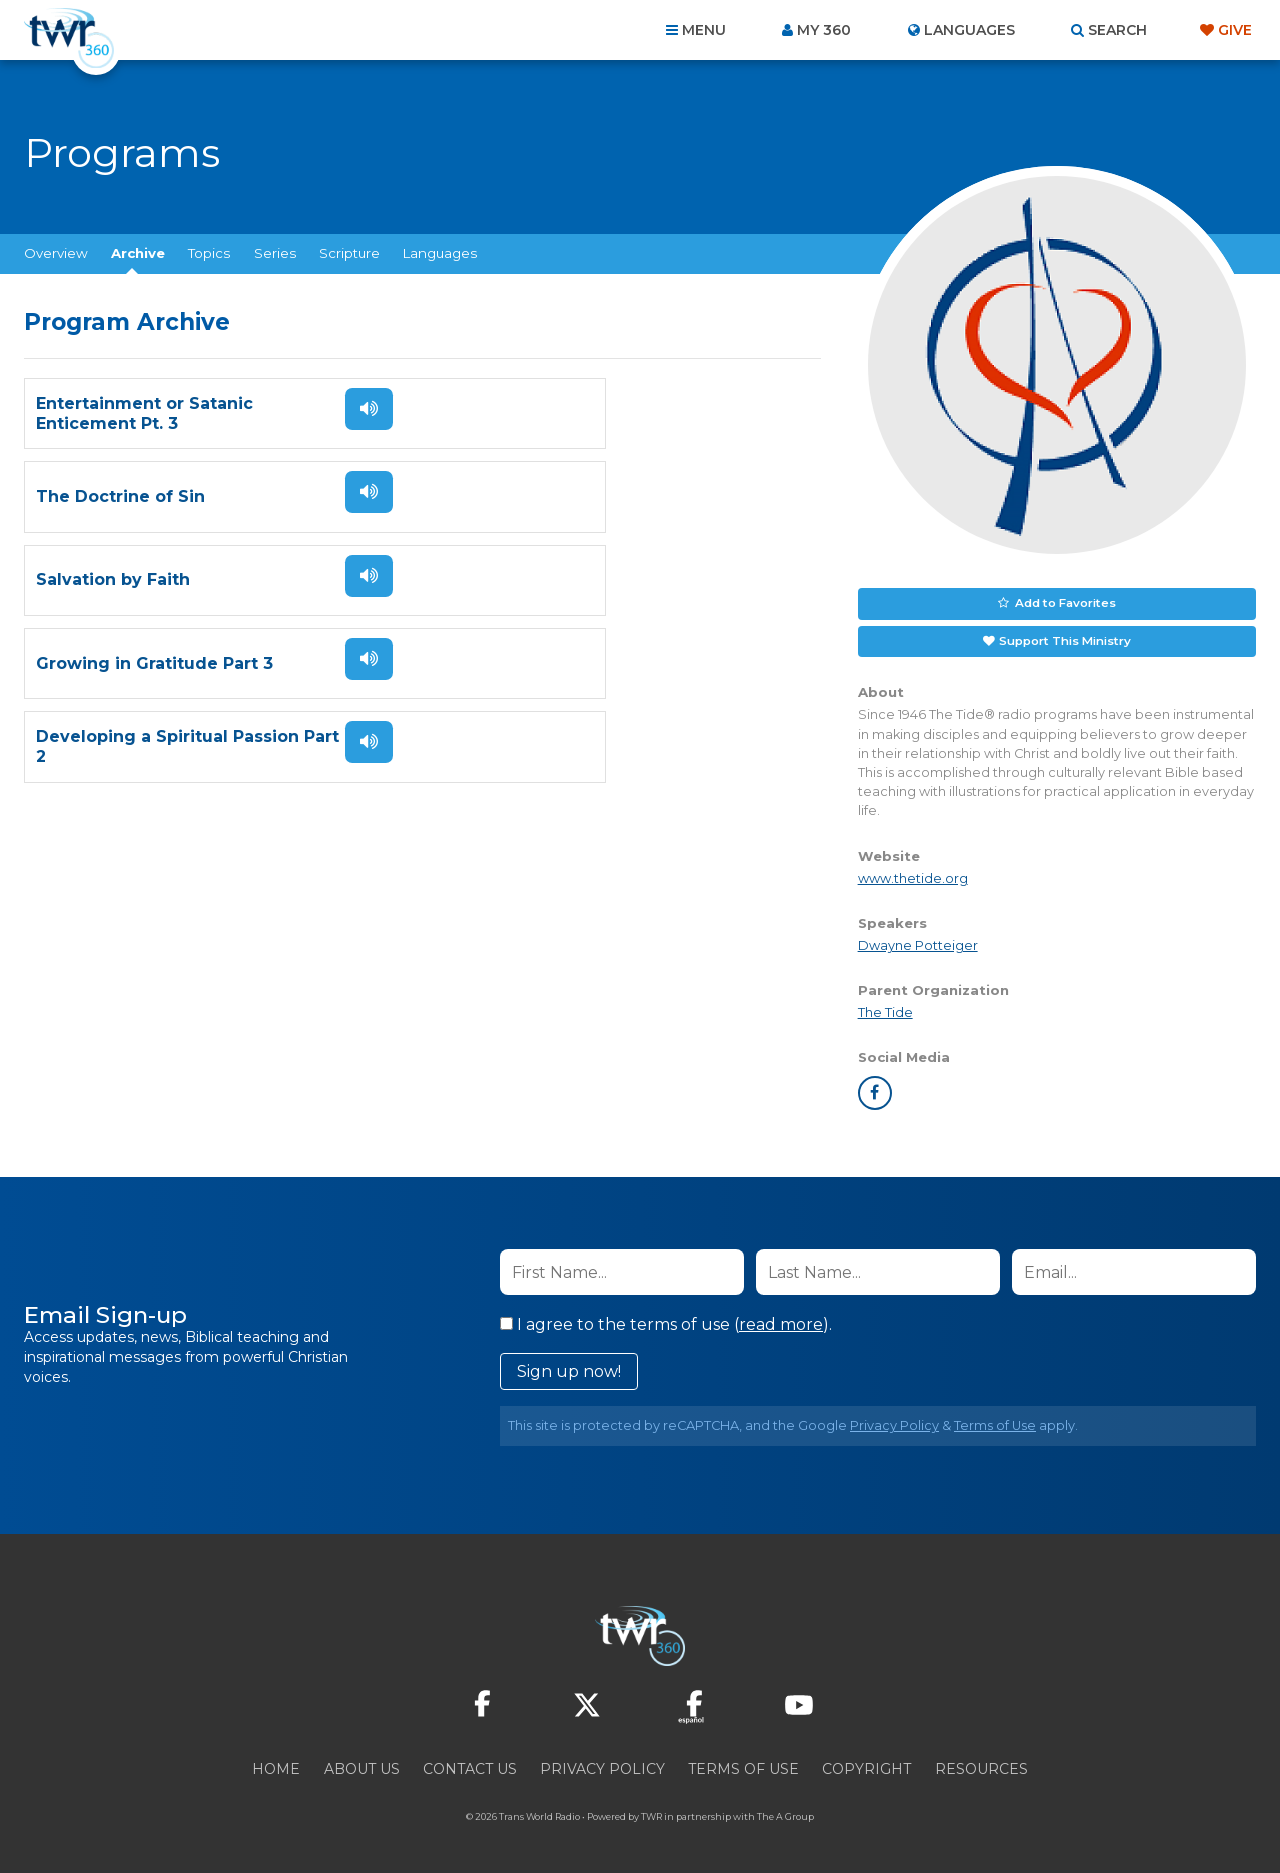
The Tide (885, 1008)
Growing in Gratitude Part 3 (558, 496)
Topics (209, 253)
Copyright (866, 1766)
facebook (875, 1090)
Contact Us (470, 1766)
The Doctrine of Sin (524, 413)
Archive (138, 253)
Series (275, 253)
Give (1235, 30)
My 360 (824, 30)
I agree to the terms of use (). (666, 1321)
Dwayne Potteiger (918, 941)
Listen (352, 409)
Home (276, 1766)
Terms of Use (995, 1422)
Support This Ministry (1063, 638)
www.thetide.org (913, 874)
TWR (651, 1813)
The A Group (785, 1813)
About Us (362, 1766)
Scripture (349, 253)
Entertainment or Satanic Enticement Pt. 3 (144, 413)
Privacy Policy (894, 1422)
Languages (440, 253)
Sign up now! (569, 1368)
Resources (981, 1766)
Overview (56, 253)
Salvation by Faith (113, 496)
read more (781, 1321)
